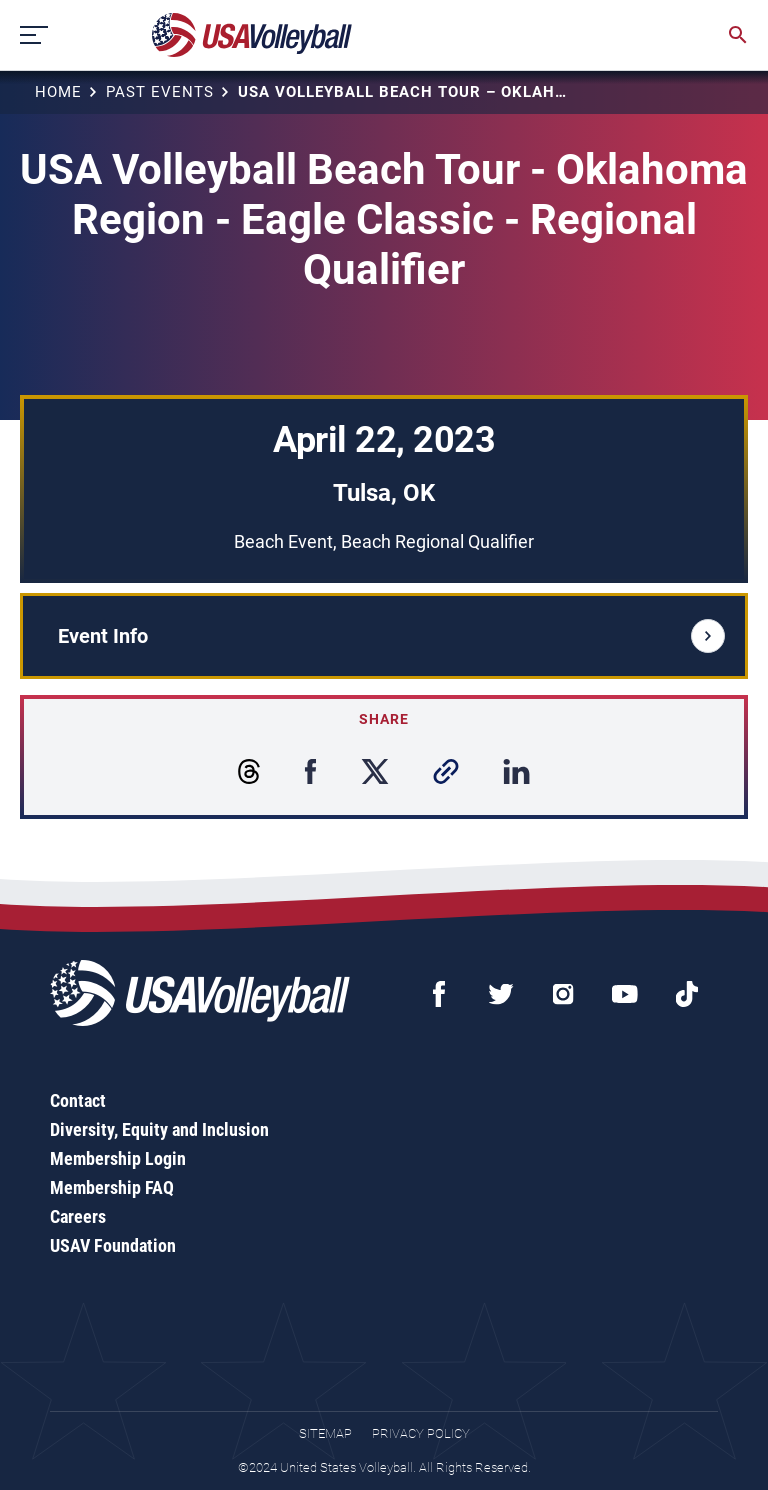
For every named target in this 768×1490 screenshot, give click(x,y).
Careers (78, 1216)
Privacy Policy (421, 1433)
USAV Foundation (113, 1245)
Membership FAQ (112, 1187)
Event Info (391, 636)
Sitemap (325, 1433)
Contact (78, 1100)
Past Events (160, 92)
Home (58, 92)
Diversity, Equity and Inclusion (159, 1129)
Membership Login (118, 1158)
